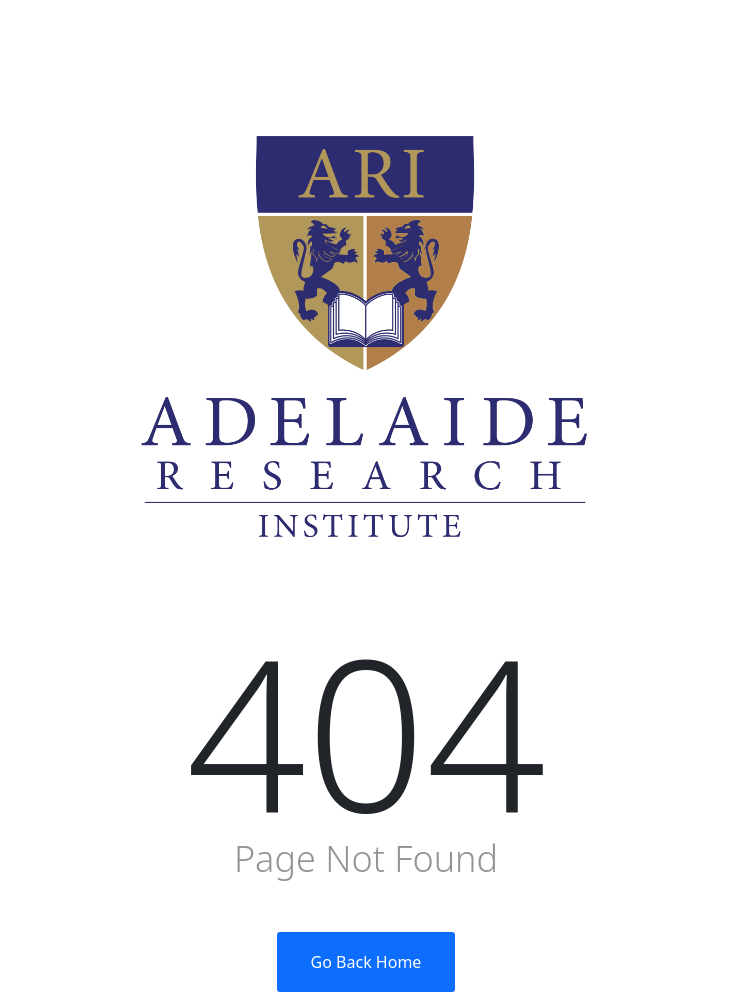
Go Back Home (366, 962)
